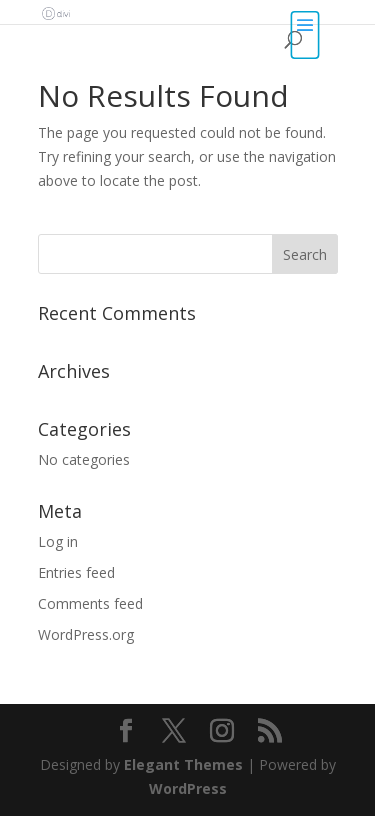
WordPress (188, 788)
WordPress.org (86, 634)
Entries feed (76, 572)
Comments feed (90, 603)
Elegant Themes (183, 764)
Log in (58, 541)
